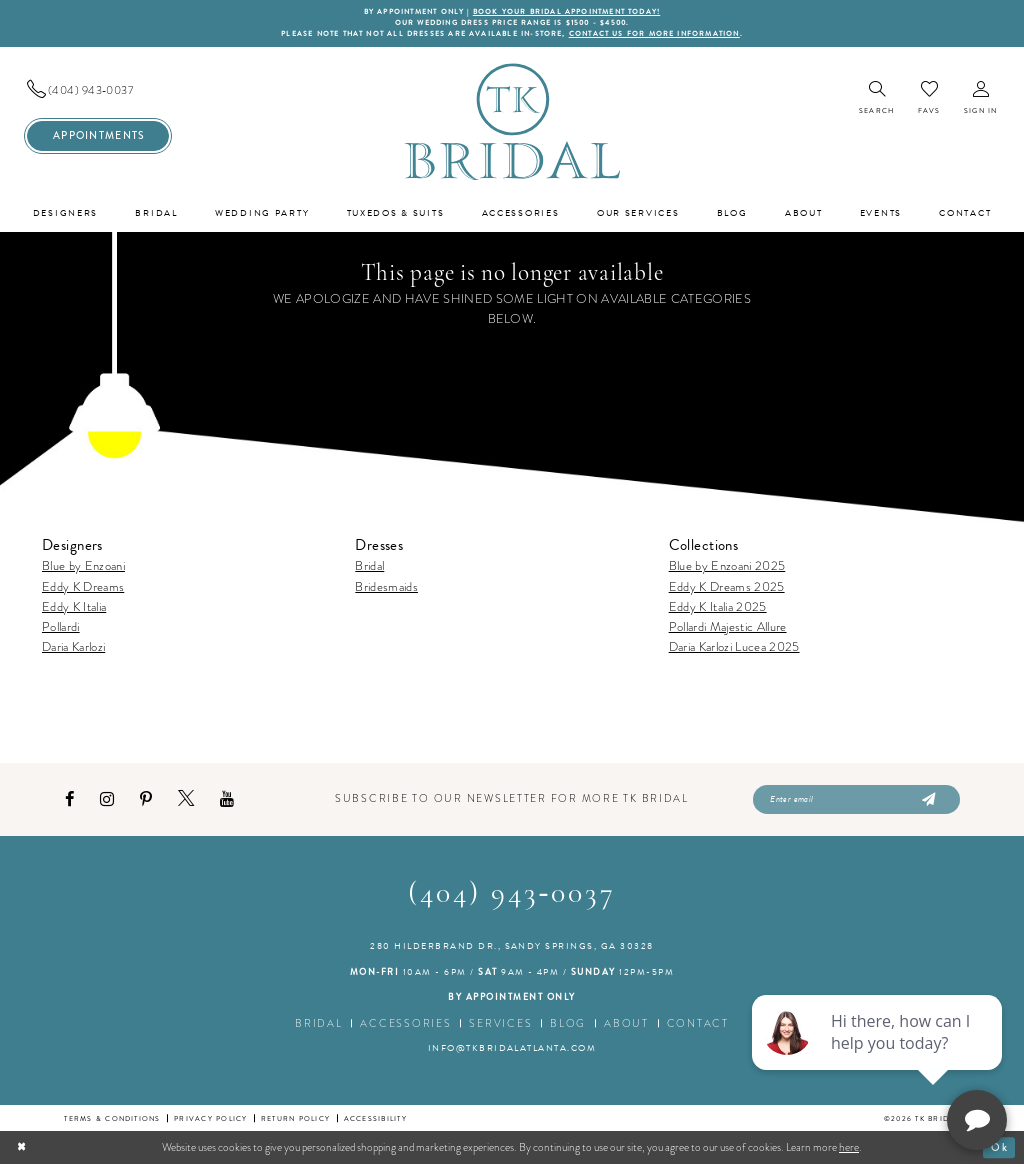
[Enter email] (856, 802)
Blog (568, 1026)
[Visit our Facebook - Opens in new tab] (69, 801)
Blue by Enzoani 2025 (727, 567)
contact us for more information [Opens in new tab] (661, 35)
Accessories (405, 1026)
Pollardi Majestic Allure (728, 627)
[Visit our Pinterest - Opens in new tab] (146, 801)
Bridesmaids (386, 587)
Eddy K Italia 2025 (718, 607)
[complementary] (879, 1057)
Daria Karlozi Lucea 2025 (734, 648)
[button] (980, 100)
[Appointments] (98, 137)
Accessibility (375, 1121)
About (626, 1026)
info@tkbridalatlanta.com (512, 1051)
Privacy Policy (210, 1121)
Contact (698, 1026)
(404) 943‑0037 (512, 897)
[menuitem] (98, 91)
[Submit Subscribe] (926, 802)
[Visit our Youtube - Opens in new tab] (227, 801)
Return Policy (295, 1121)
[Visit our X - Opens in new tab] (186, 802)
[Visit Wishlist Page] (929, 99)
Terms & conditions (112, 1121)
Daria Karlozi (73, 648)
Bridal (369, 567)
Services (500, 1026)
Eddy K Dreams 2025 (727, 587)
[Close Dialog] (22, 1151)
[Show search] (876, 100)
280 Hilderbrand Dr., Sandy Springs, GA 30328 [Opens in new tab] (512, 950)
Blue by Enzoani (83, 567)
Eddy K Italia (74, 607)
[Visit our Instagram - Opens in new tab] (107, 801)
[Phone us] (98, 91)
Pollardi (61, 627)
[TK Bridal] (512, 122)
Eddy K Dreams (83, 587)
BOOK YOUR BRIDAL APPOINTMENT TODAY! (570, 12)
